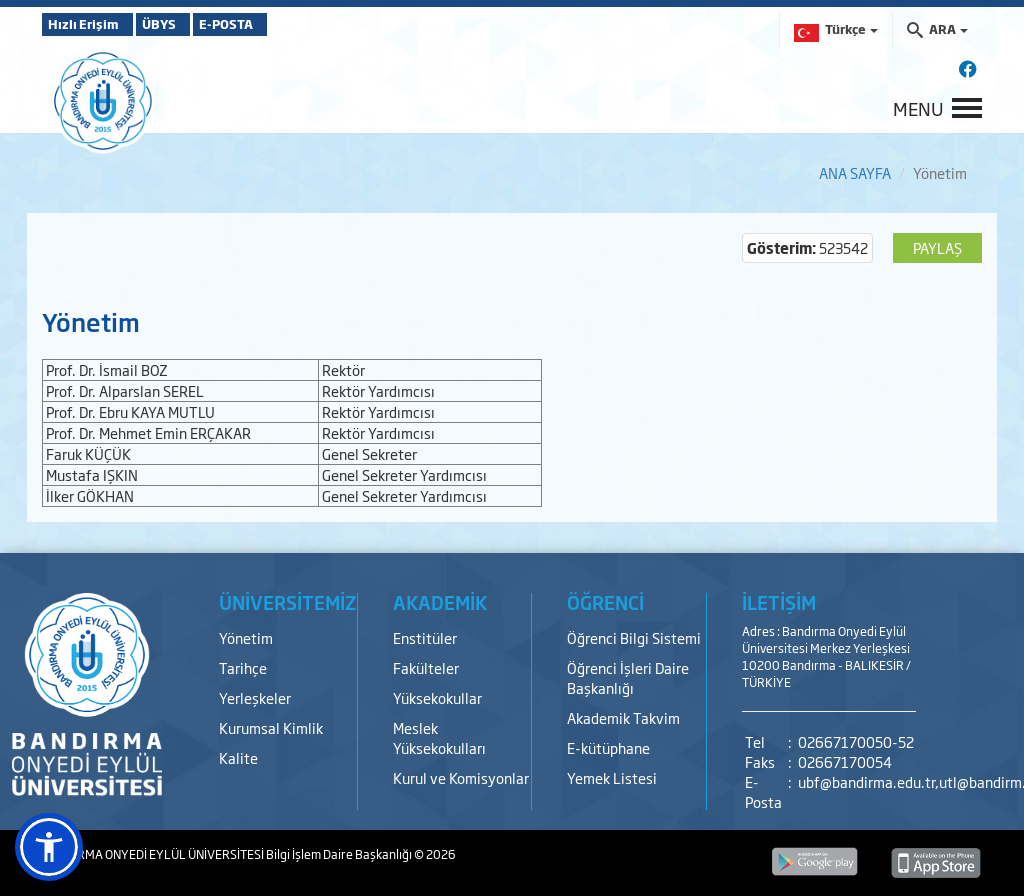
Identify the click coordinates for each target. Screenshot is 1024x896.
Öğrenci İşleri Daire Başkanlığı (628, 677)
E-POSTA (282, 24)
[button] (49, 847)
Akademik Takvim (623, 717)
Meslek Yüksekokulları (439, 737)
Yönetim (246, 637)
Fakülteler (426, 667)
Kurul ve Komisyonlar (461, 777)
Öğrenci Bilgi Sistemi (634, 637)
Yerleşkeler (255, 697)
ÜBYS (189, 24)
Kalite (238, 757)
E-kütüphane (608, 747)
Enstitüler (425, 637)
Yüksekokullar (437, 697)
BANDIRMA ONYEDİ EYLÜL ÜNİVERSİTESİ (154, 854)
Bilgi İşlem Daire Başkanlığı (340, 854)
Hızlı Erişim (91, 24)
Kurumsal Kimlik (271, 727)
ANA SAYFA (855, 172)
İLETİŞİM (779, 602)
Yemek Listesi (612, 777)
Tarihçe (243, 667)
